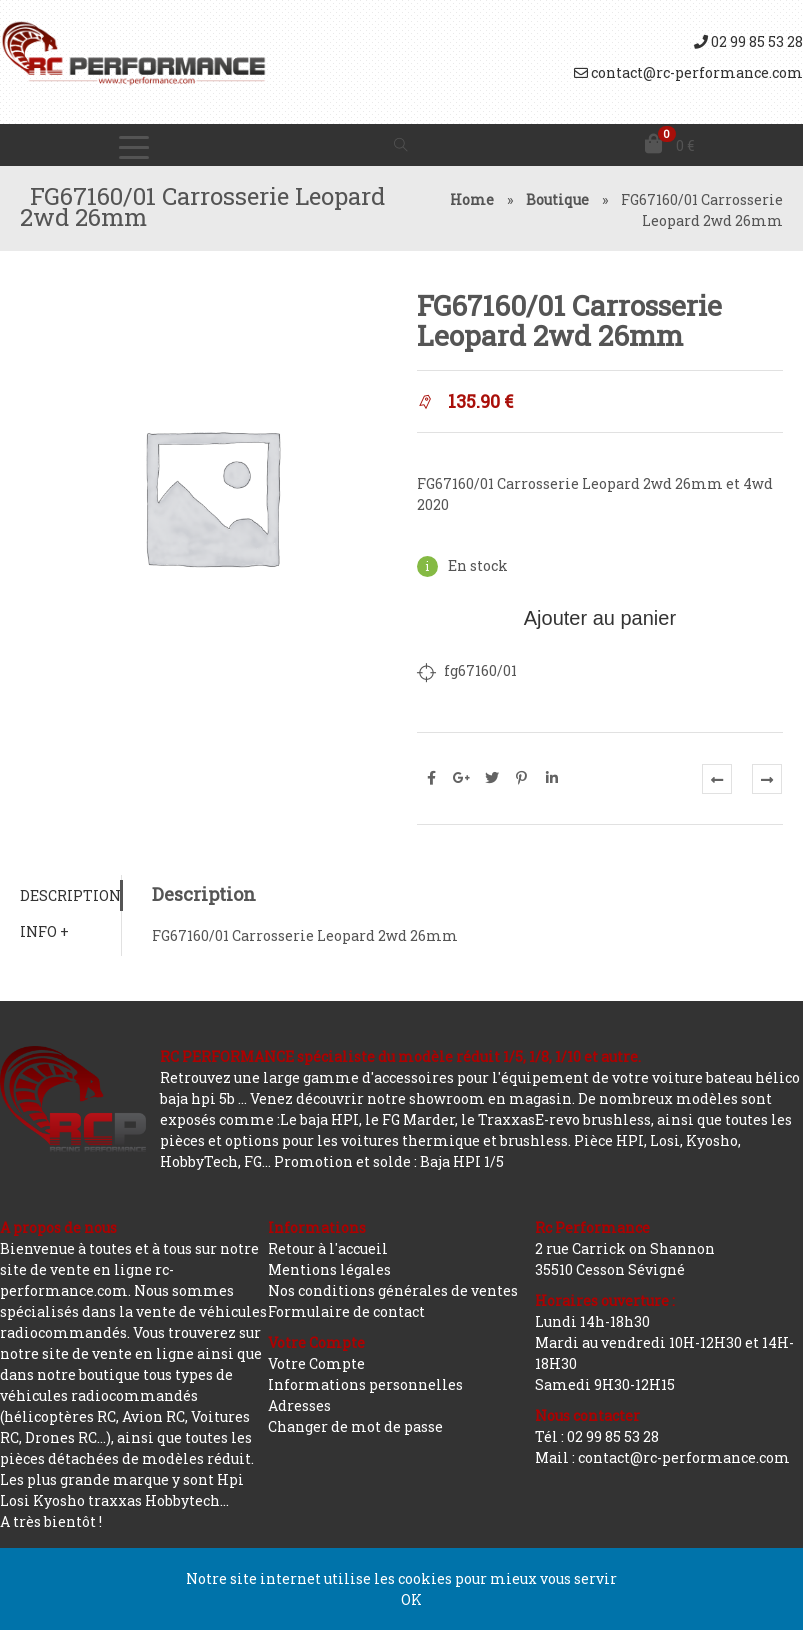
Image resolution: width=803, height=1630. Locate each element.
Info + (44, 931)
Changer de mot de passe (355, 1426)
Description (70, 895)
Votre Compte (316, 1363)
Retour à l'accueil (328, 1248)
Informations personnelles (365, 1384)
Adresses (299, 1405)
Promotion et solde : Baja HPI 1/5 (389, 1161)
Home (472, 199)
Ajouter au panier (600, 618)
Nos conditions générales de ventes (393, 1290)
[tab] (70, 895)
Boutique (557, 199)
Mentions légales (329, 1269)
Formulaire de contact (346, 1311)
